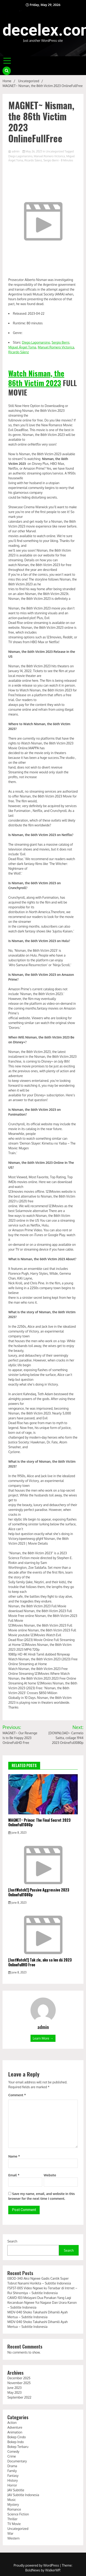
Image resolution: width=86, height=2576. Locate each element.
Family (12, 2471)
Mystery (13, 2504)
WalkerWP (52, 2570)
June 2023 (14, 2388)
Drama (12, 2466)
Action (12, 2422)
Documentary (17, 2461)
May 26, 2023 (32, 151)
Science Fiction (18, 2514)
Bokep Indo (15, 2442)
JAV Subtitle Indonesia (23, 2495)
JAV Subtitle (15, 2490)
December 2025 (18, 2378)
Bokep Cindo (16, 2437)
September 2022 (19, 2397)
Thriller (12, 2519)
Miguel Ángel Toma (22, 347)
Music (11, 2500)
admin (14, 151)
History (12, 2480)
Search (12, 2241)
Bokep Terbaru (17, 2447)
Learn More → (43, 2038)
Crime (11, 2456)
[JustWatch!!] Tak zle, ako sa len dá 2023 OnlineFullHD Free (40, 1962)
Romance (14, 2509)
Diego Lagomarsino (20, 156)
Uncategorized (55, 151)
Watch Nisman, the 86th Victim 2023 (36, 378)
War (10, 2533)
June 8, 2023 (17, 1832)
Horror (12, 2485)
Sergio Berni (50, 160)
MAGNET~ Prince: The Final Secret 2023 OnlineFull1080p (39, 1822)
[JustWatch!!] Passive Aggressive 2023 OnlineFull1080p (38, 1892)
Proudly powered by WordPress (37, 2565)
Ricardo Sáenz (33, 160)
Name (14, 2156)
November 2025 (19, 2383)
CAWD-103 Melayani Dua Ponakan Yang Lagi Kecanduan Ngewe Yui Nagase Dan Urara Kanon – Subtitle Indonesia (42, 2302)
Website (50, 2175)
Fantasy (12, 2476)
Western (13, 2538)
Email (13, 2175)
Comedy (13, 2451)
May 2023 (14, 2392)
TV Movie (14, 2524)
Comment (17, 2095)
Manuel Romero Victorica (49, 156)
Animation (14, 2432)
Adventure (14, 2427)
